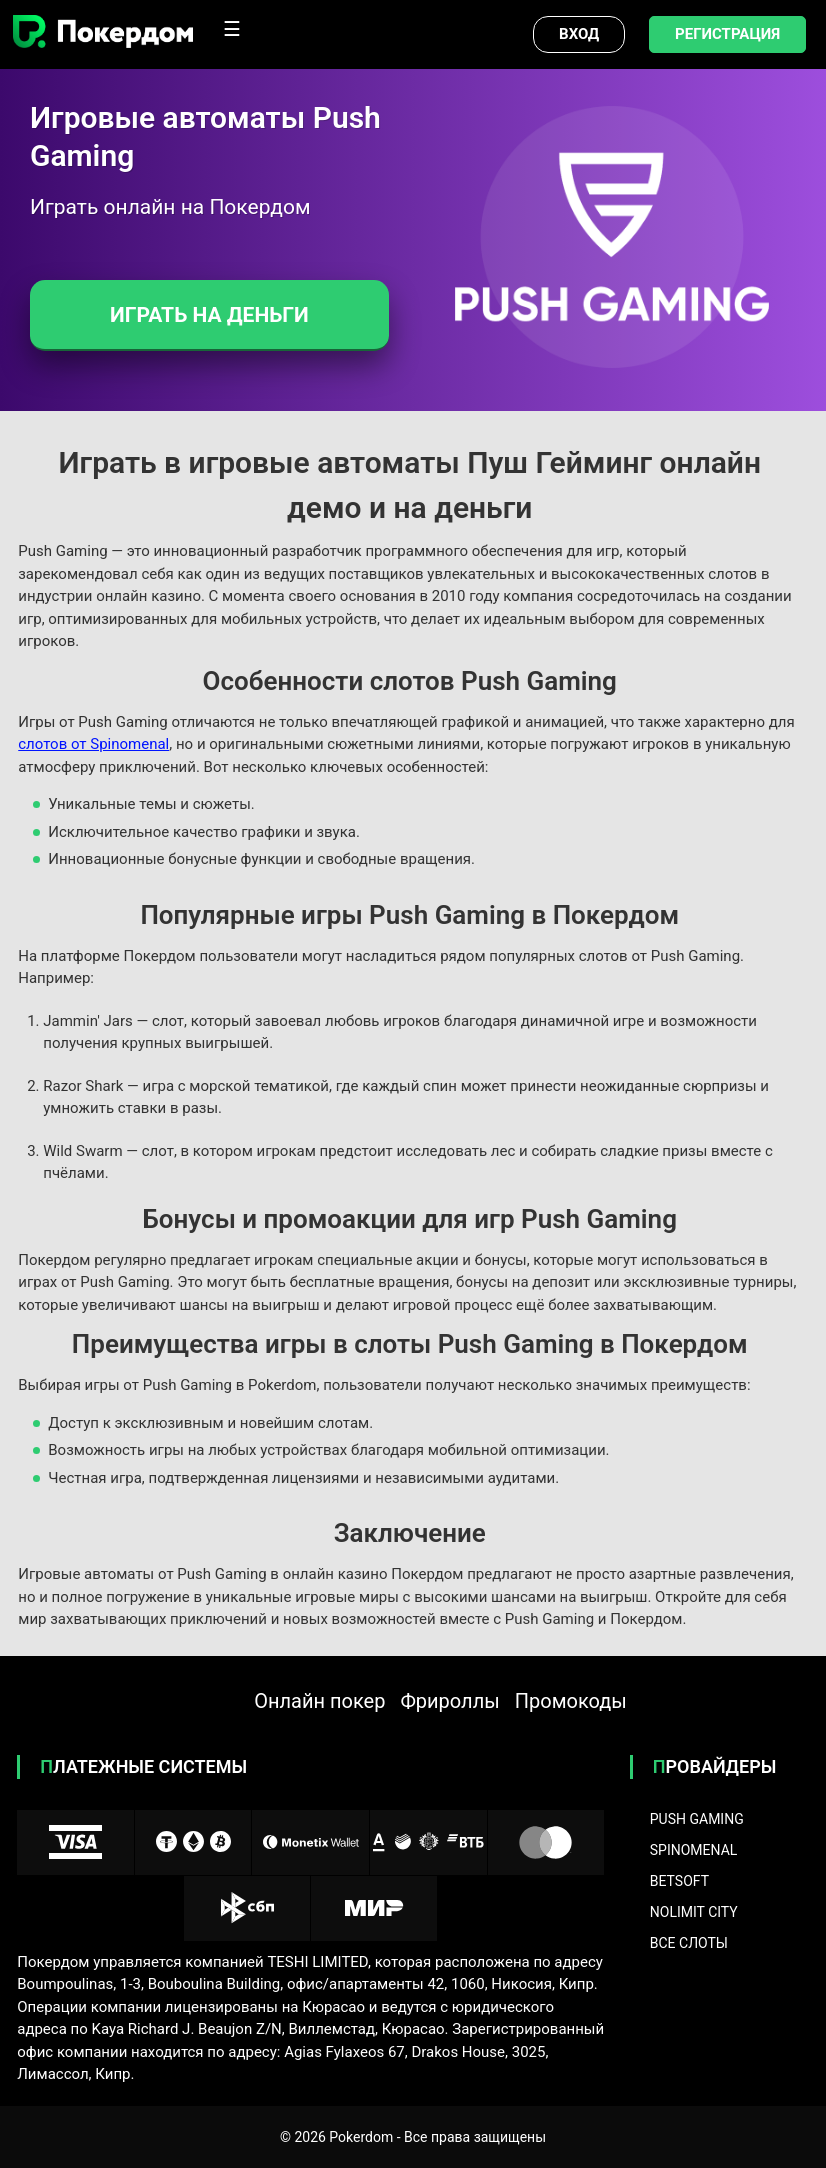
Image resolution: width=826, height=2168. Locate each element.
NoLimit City (694, 1912)
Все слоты (689, 1943)
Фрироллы (449, 1701)
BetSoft (679, 1881)
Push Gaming (697, 1819)
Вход (579, 34)
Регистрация (727, 34)
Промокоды (571, 1701)
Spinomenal (694, 1850)
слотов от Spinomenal (93, 744)
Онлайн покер (319, 1701)
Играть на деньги (209, 315)
